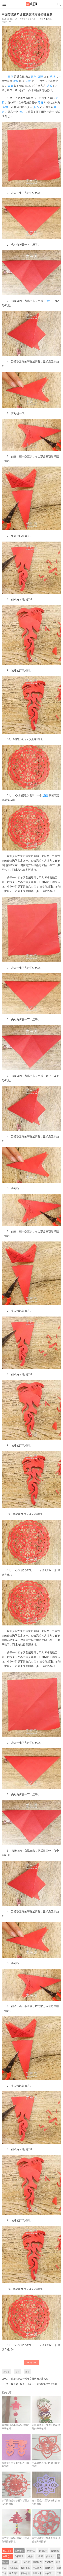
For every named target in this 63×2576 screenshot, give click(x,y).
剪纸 (52, 76)
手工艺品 (13, 2568)
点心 (36, 107)
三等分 (48, 300)
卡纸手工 (31, 2551)
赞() (31, 2362)
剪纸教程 (48, 19)
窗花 (10, 76)
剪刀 (22, 111)
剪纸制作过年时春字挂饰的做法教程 (29, 2378)
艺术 (28, 81)
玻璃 (40, 76)
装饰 (5, 107)
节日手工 (19, 2557)
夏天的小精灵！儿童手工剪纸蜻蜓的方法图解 (34, 2384)
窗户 (33, 76)
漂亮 (45, 795)
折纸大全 (50, 2557)
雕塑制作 (37, 2562)
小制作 (30, 2557)
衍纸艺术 (43, 2551)
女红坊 (26, 2562)
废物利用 (15, 2562)
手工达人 (37, 2568)
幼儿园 (39, 2557)
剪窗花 (6, 2372)
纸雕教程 (55, 2551)
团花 (27, 2372)
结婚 (49, 85)
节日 (40, 102)
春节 (10, 85)
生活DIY (49, 2562)
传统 (15, 81)
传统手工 (25, 2568)
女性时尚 (49, 2568)
